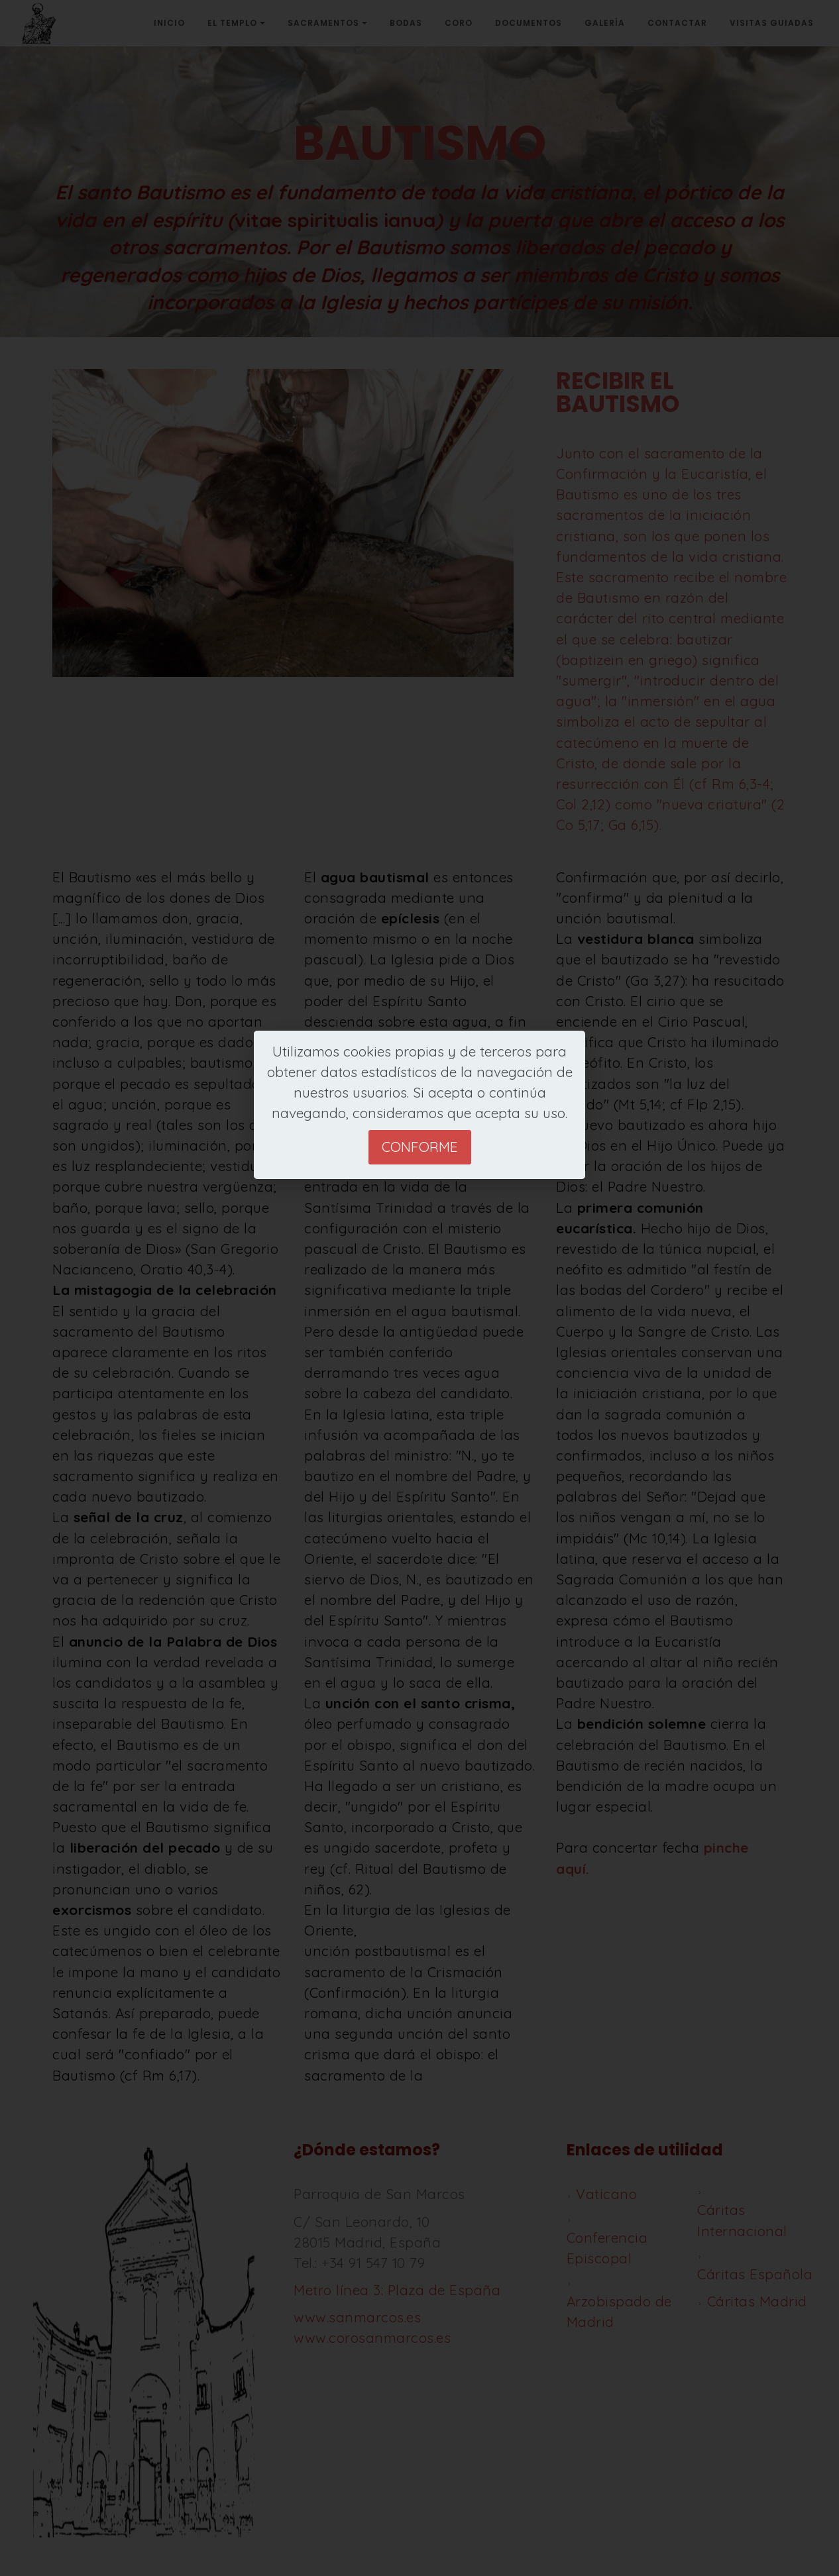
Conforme (420, 1146)
